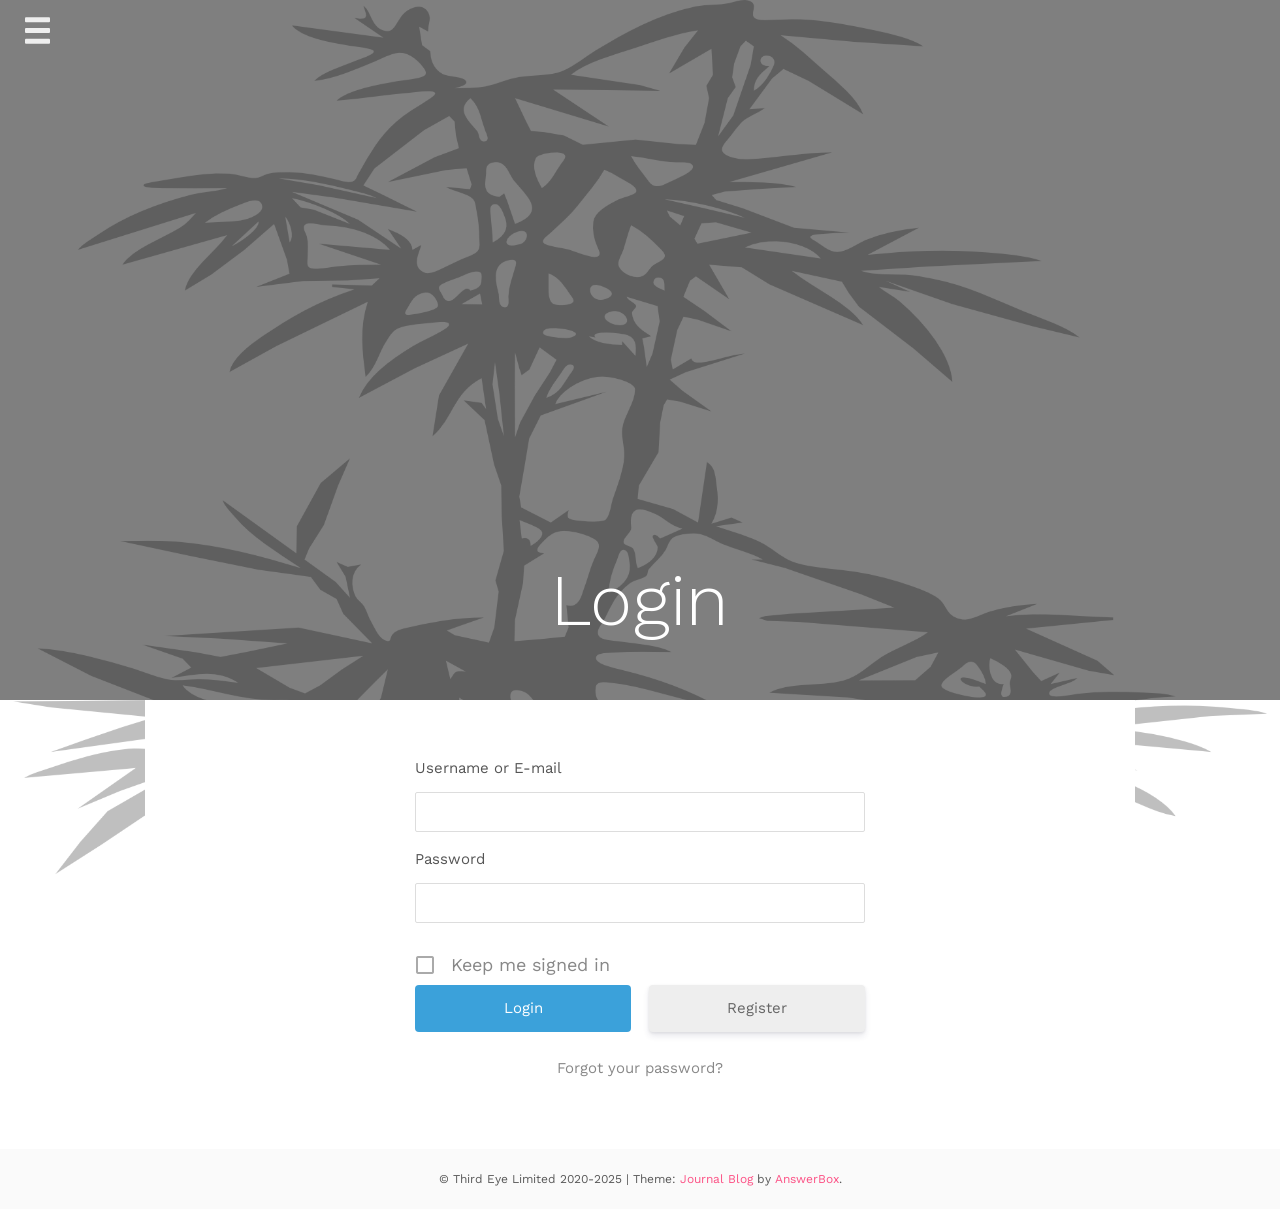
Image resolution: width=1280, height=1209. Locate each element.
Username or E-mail (488, 768)
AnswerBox (807, 1179)
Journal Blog (718, 1179)
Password (450, 859)
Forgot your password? (640, 1068)
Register (757, 1008)
